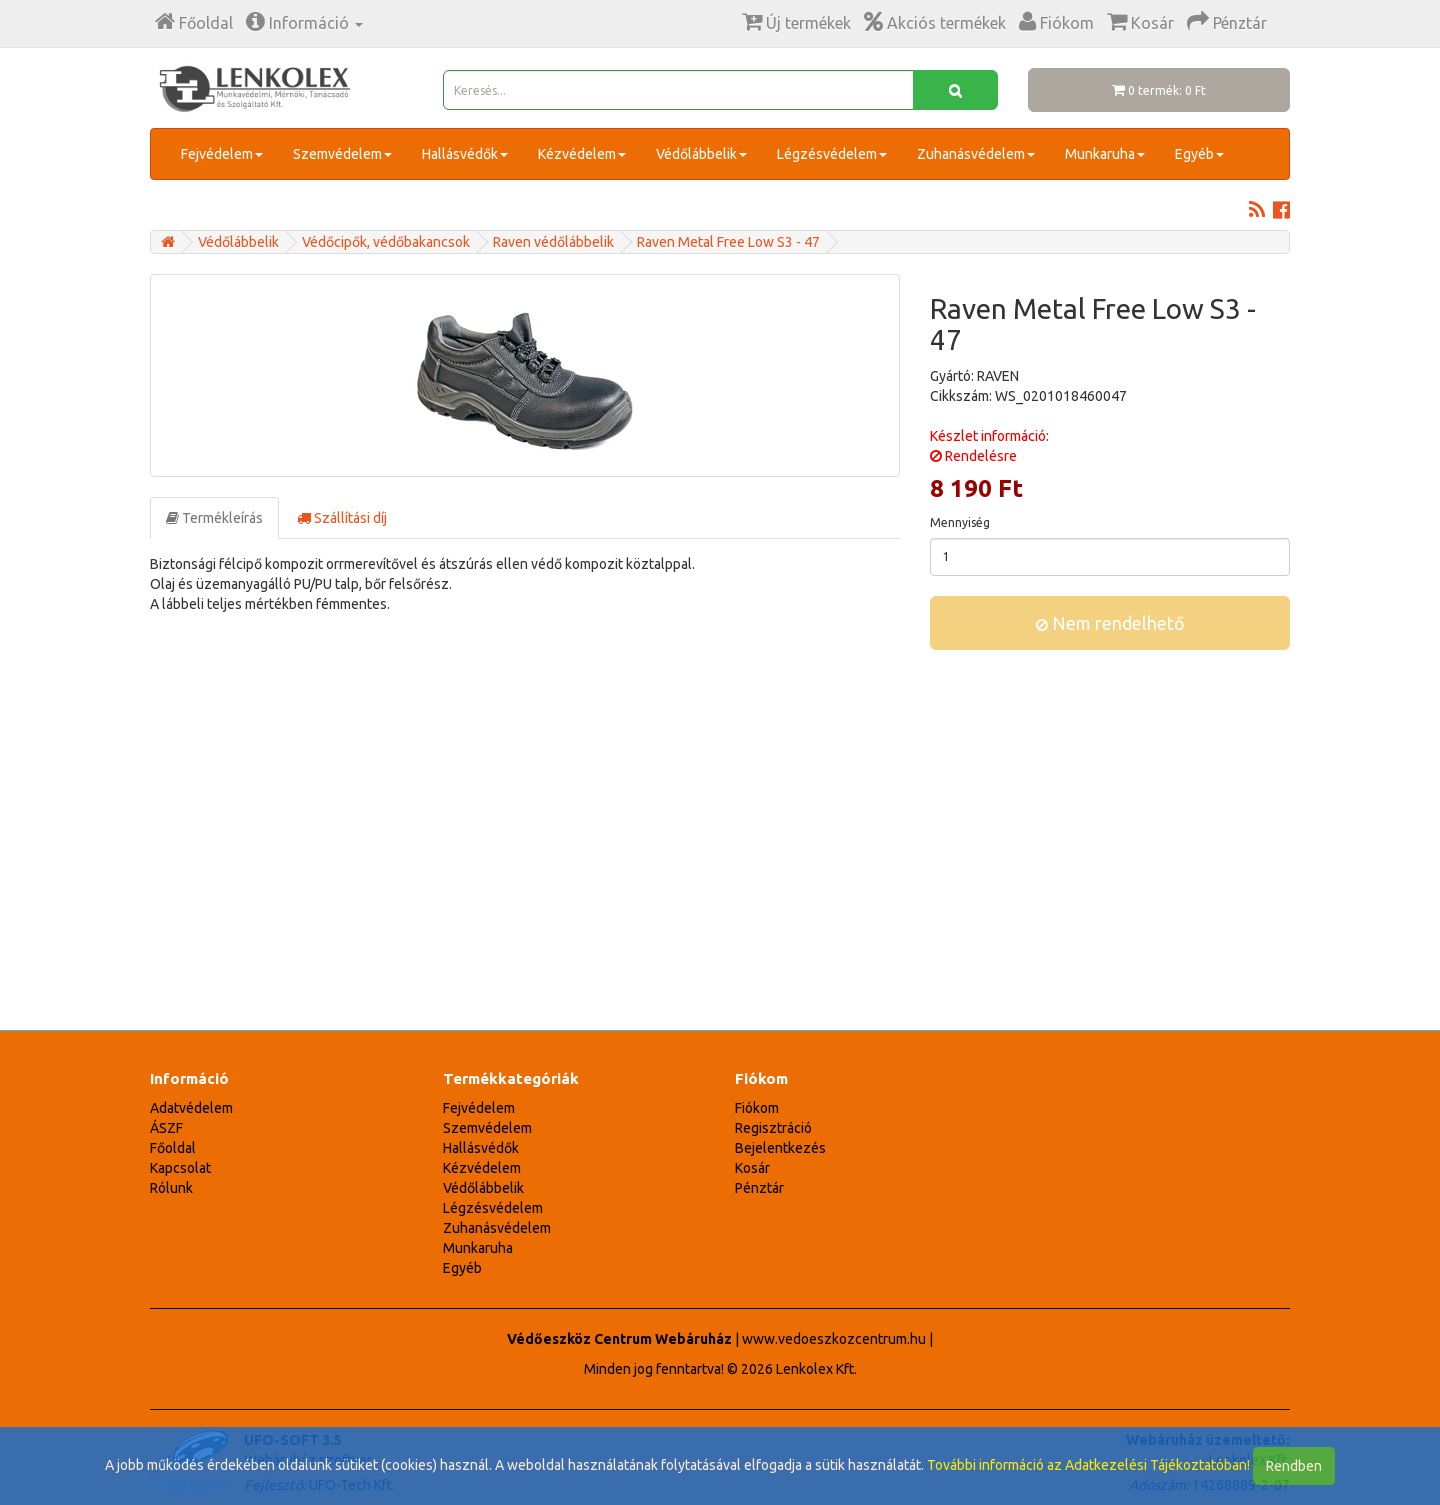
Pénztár (759, 1188)
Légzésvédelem (832, 154)
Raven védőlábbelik (553, 242)
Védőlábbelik (701, 154)
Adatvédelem (191, 1108)
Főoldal (173, 1148)
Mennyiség (960, 522)
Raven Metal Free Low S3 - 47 (728, 242)
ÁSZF (166, 1128)
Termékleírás (214, 518)
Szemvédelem (342, 154)
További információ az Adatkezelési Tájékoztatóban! (1088, 1465)
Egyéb (1199, 154)
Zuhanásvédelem (976, 154)
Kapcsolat (180, 1168)
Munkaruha (1105, 154)
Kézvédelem (582, 154)
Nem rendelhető (1110, 623)
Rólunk (171, 1188)
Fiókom (757, 1108)
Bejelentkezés (780, 1148)
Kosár (752, 1168)
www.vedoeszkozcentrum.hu (834, 1339)
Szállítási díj (342, 518)
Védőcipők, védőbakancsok (386, 242)
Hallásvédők (465, 154)
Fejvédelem (222, 154)
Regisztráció (773, 1128)
